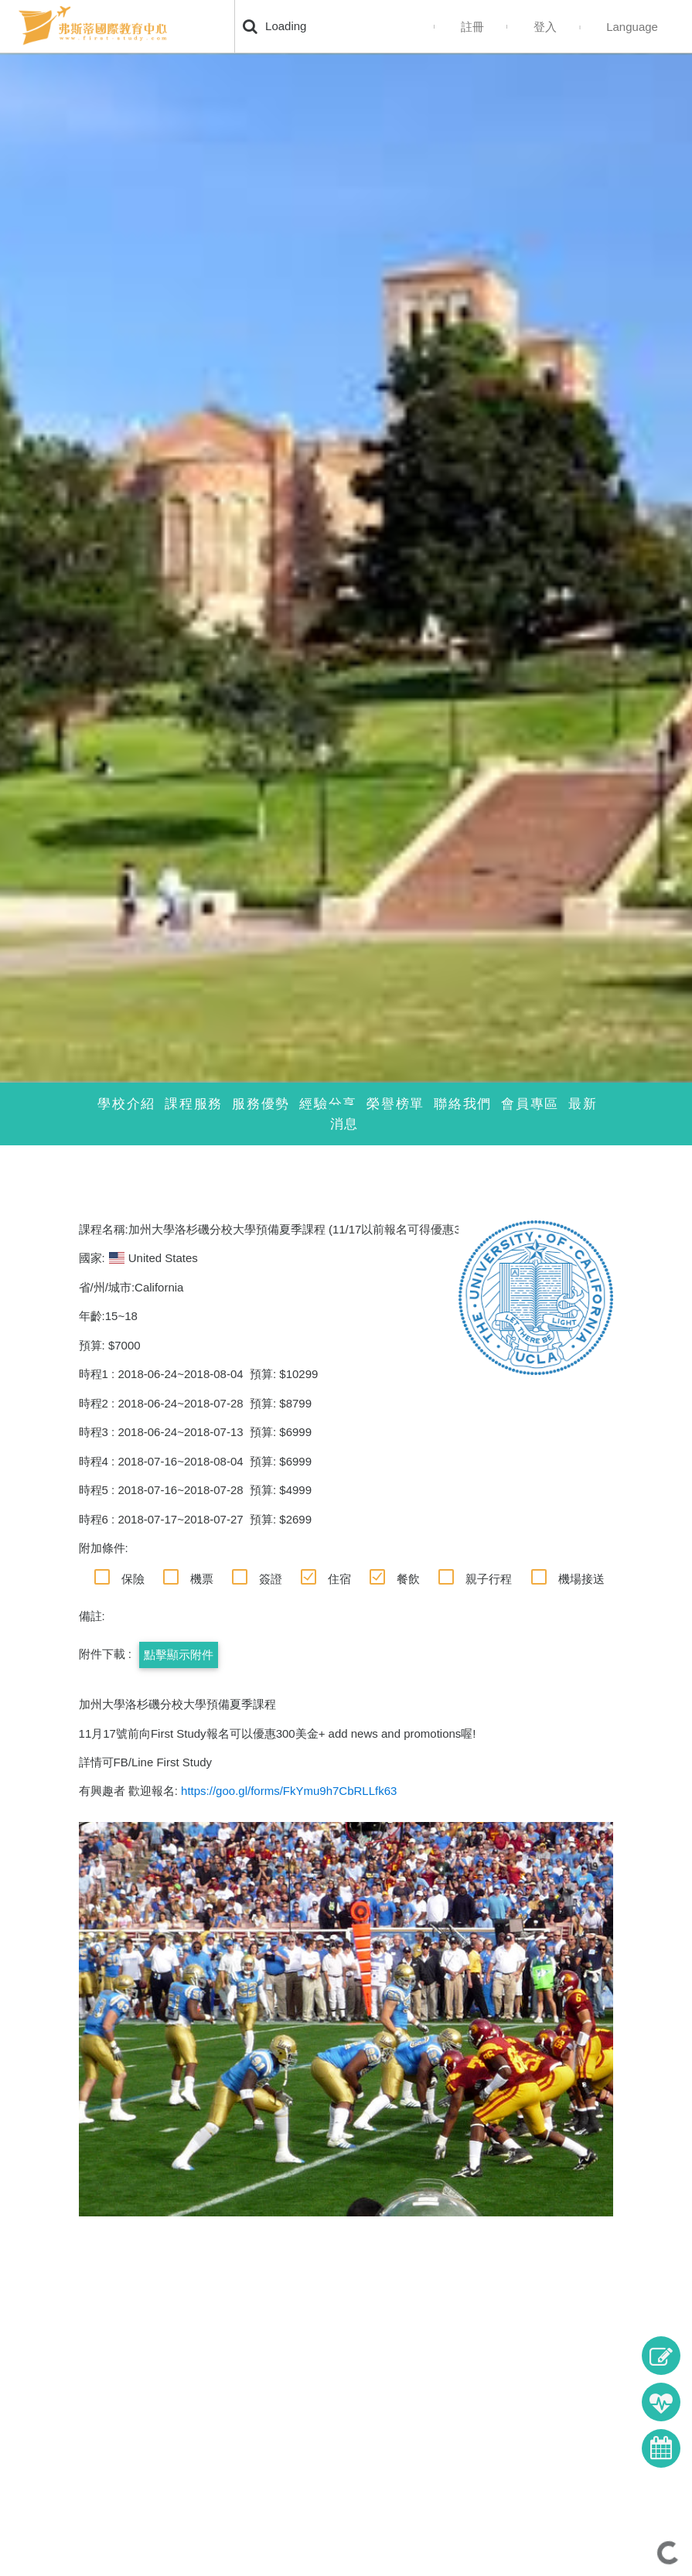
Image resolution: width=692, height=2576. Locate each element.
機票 (201, 1578)
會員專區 (530, 1104)
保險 (133, 1578)
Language (632, 26)
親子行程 (488, 1578)
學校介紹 (126, 1104)
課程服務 (194, 1104)
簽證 (270, 1578)
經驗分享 (328, 1104)
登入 (545, 26)
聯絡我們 (463, 1104)
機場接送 (581, 1578)
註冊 (472, 26)
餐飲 (408, 1578)
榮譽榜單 (395, 1104)
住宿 (339, 1578)
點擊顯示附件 (178, 1654)
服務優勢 (261, 1104)
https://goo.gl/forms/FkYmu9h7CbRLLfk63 (289, 1790)
